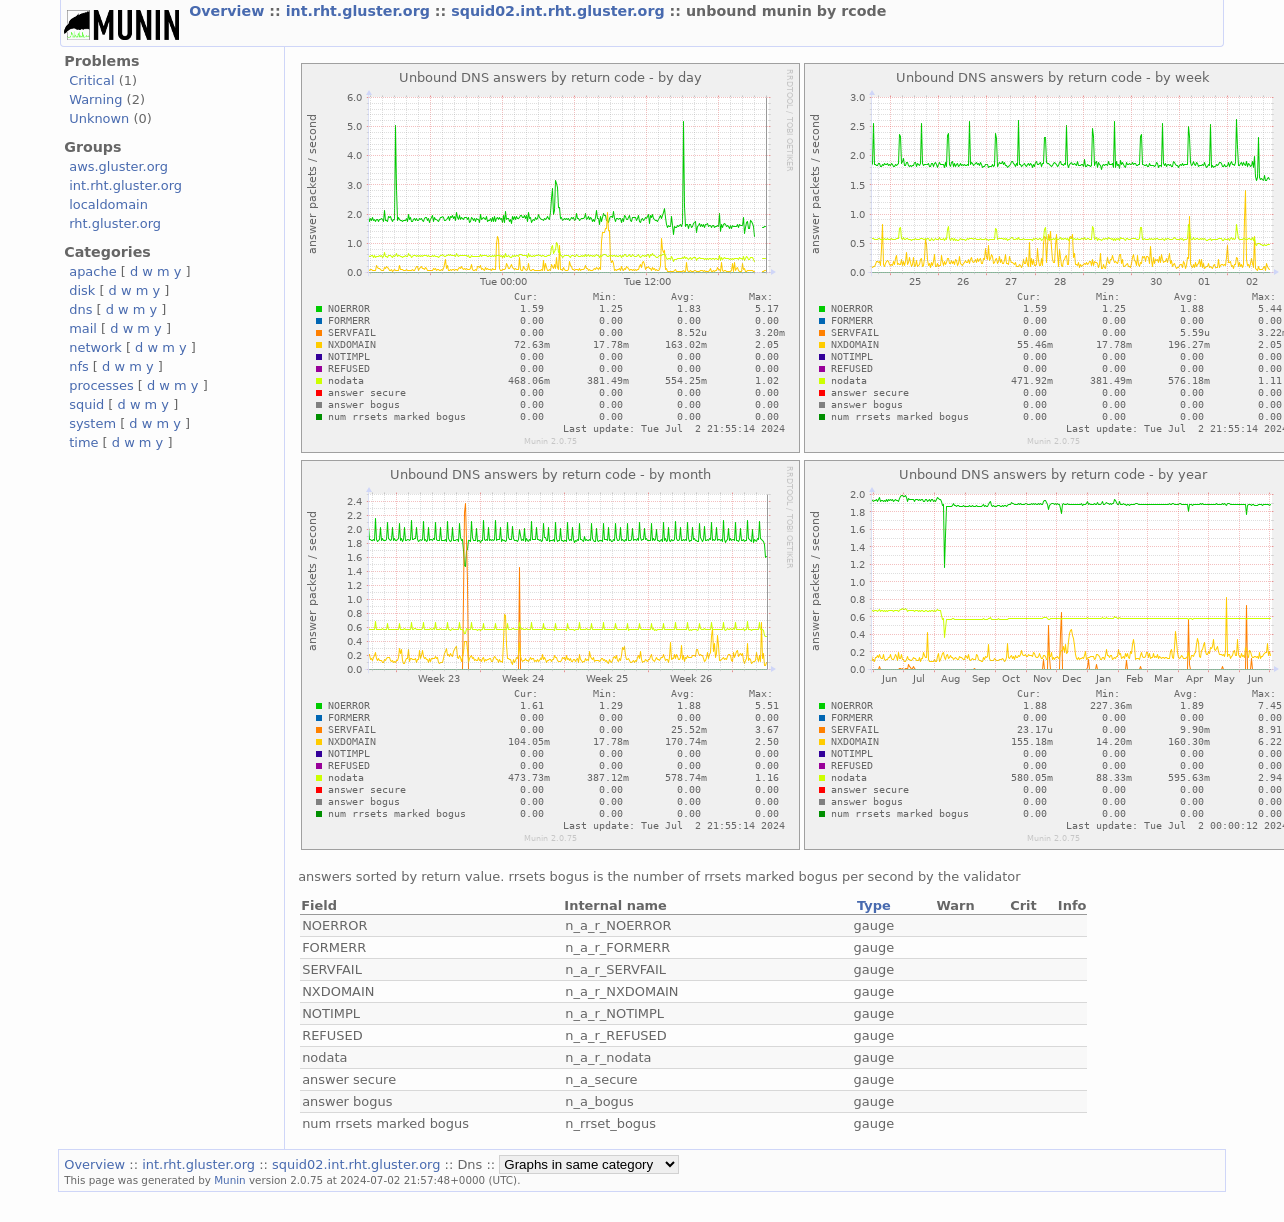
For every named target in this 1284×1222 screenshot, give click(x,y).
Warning (95, 99)
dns (80, 309)
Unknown (99, 118)
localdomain (108, 204)
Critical (91, 80)
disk (82, 290)
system (92, 423)
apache (92, 271)
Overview (229, 11)
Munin (230, 1180)
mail (83, 328)
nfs (79, 366)
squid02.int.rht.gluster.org (560, 11)
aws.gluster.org (118, 166)
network (95, 347)
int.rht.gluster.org (360, 11)
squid (86, 404)
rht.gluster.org (115, 223)
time (83, 442)
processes (101, 385)
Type (874, 905)
